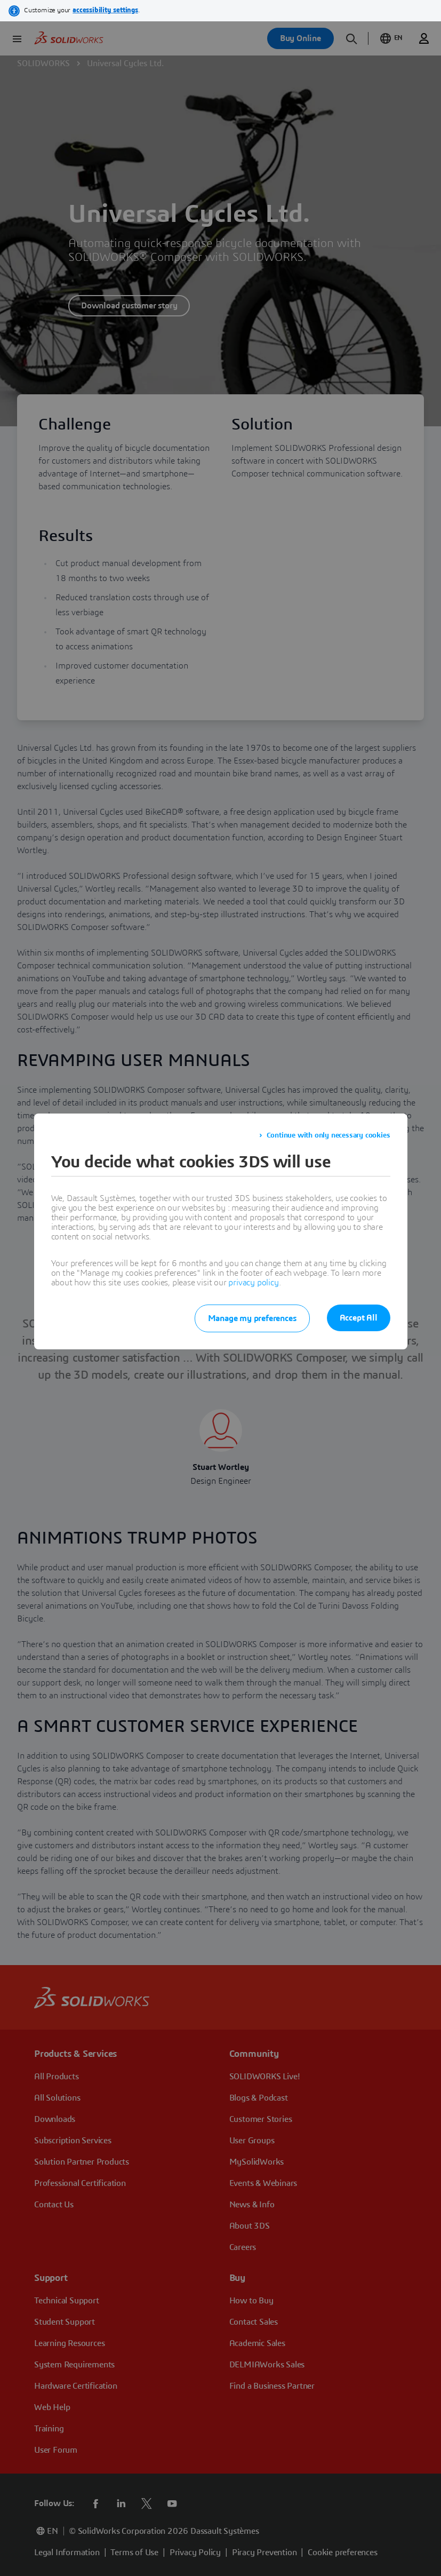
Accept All (359, 1318)
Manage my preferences (252, 1318)
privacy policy (253, 1282)
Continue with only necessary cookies (328, 1135)
